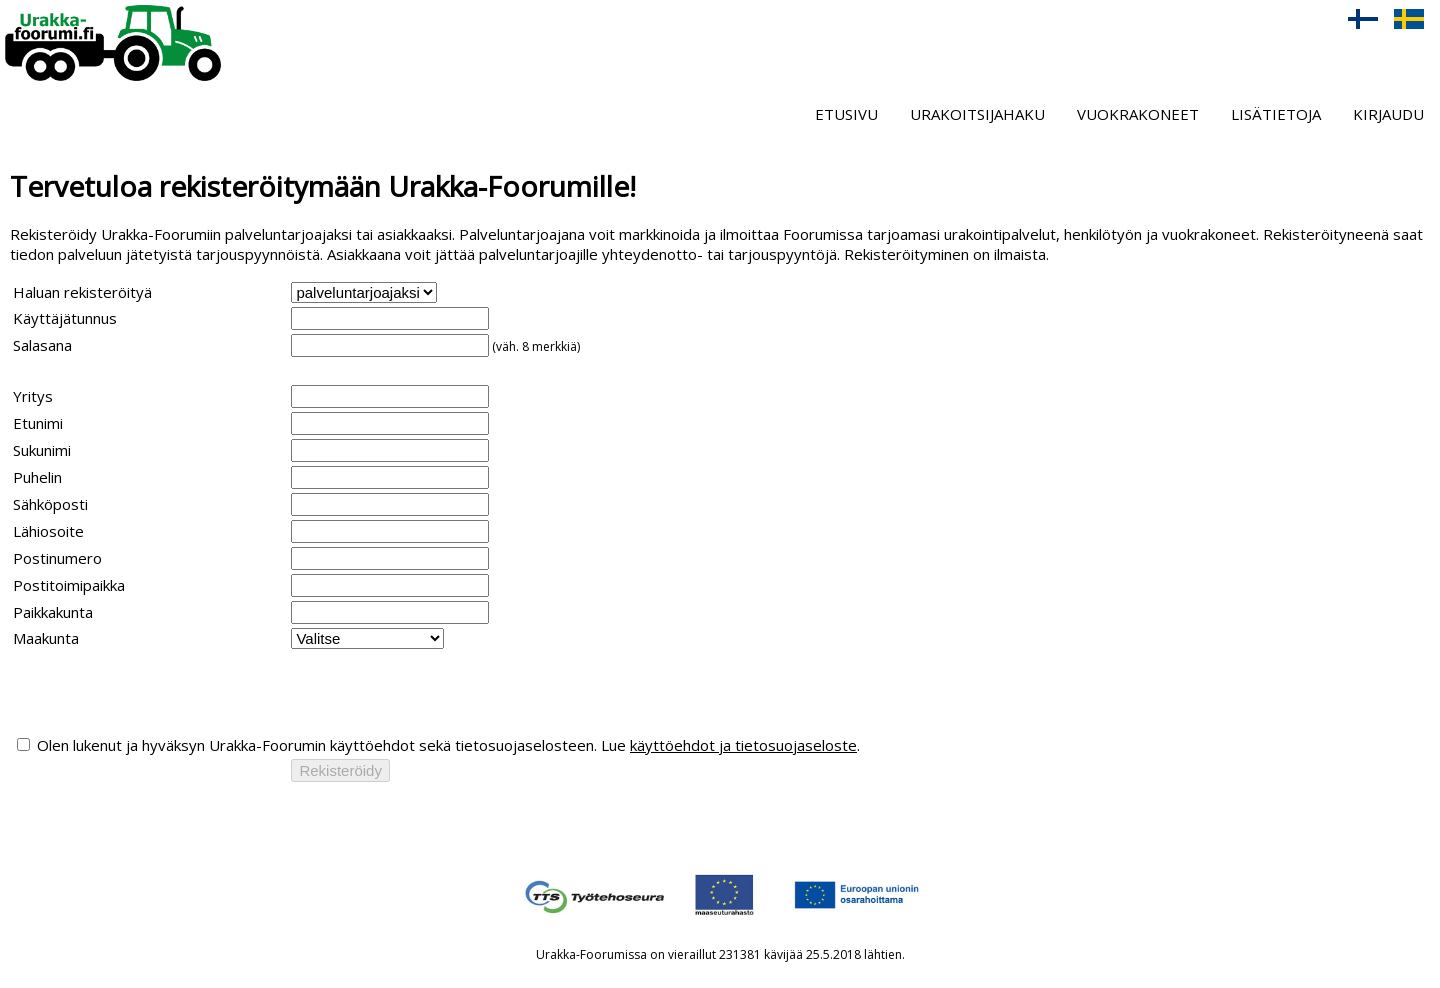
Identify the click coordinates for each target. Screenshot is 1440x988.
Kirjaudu (1388, 114)
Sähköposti (50, 504)
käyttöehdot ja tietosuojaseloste (743, 745)
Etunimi (38, 423)
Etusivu (846, 114)
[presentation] (165, 692)
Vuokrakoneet (1138, 114)
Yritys (33, 396)
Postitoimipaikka (69, 585)
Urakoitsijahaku (977, 114)
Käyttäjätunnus (65, 318)
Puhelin (37, 477)
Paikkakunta (53, 612)
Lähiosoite (48, 531)
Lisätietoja (1276, 114)
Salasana (42, 345)
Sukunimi (42, 450)
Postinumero (57, 558)
